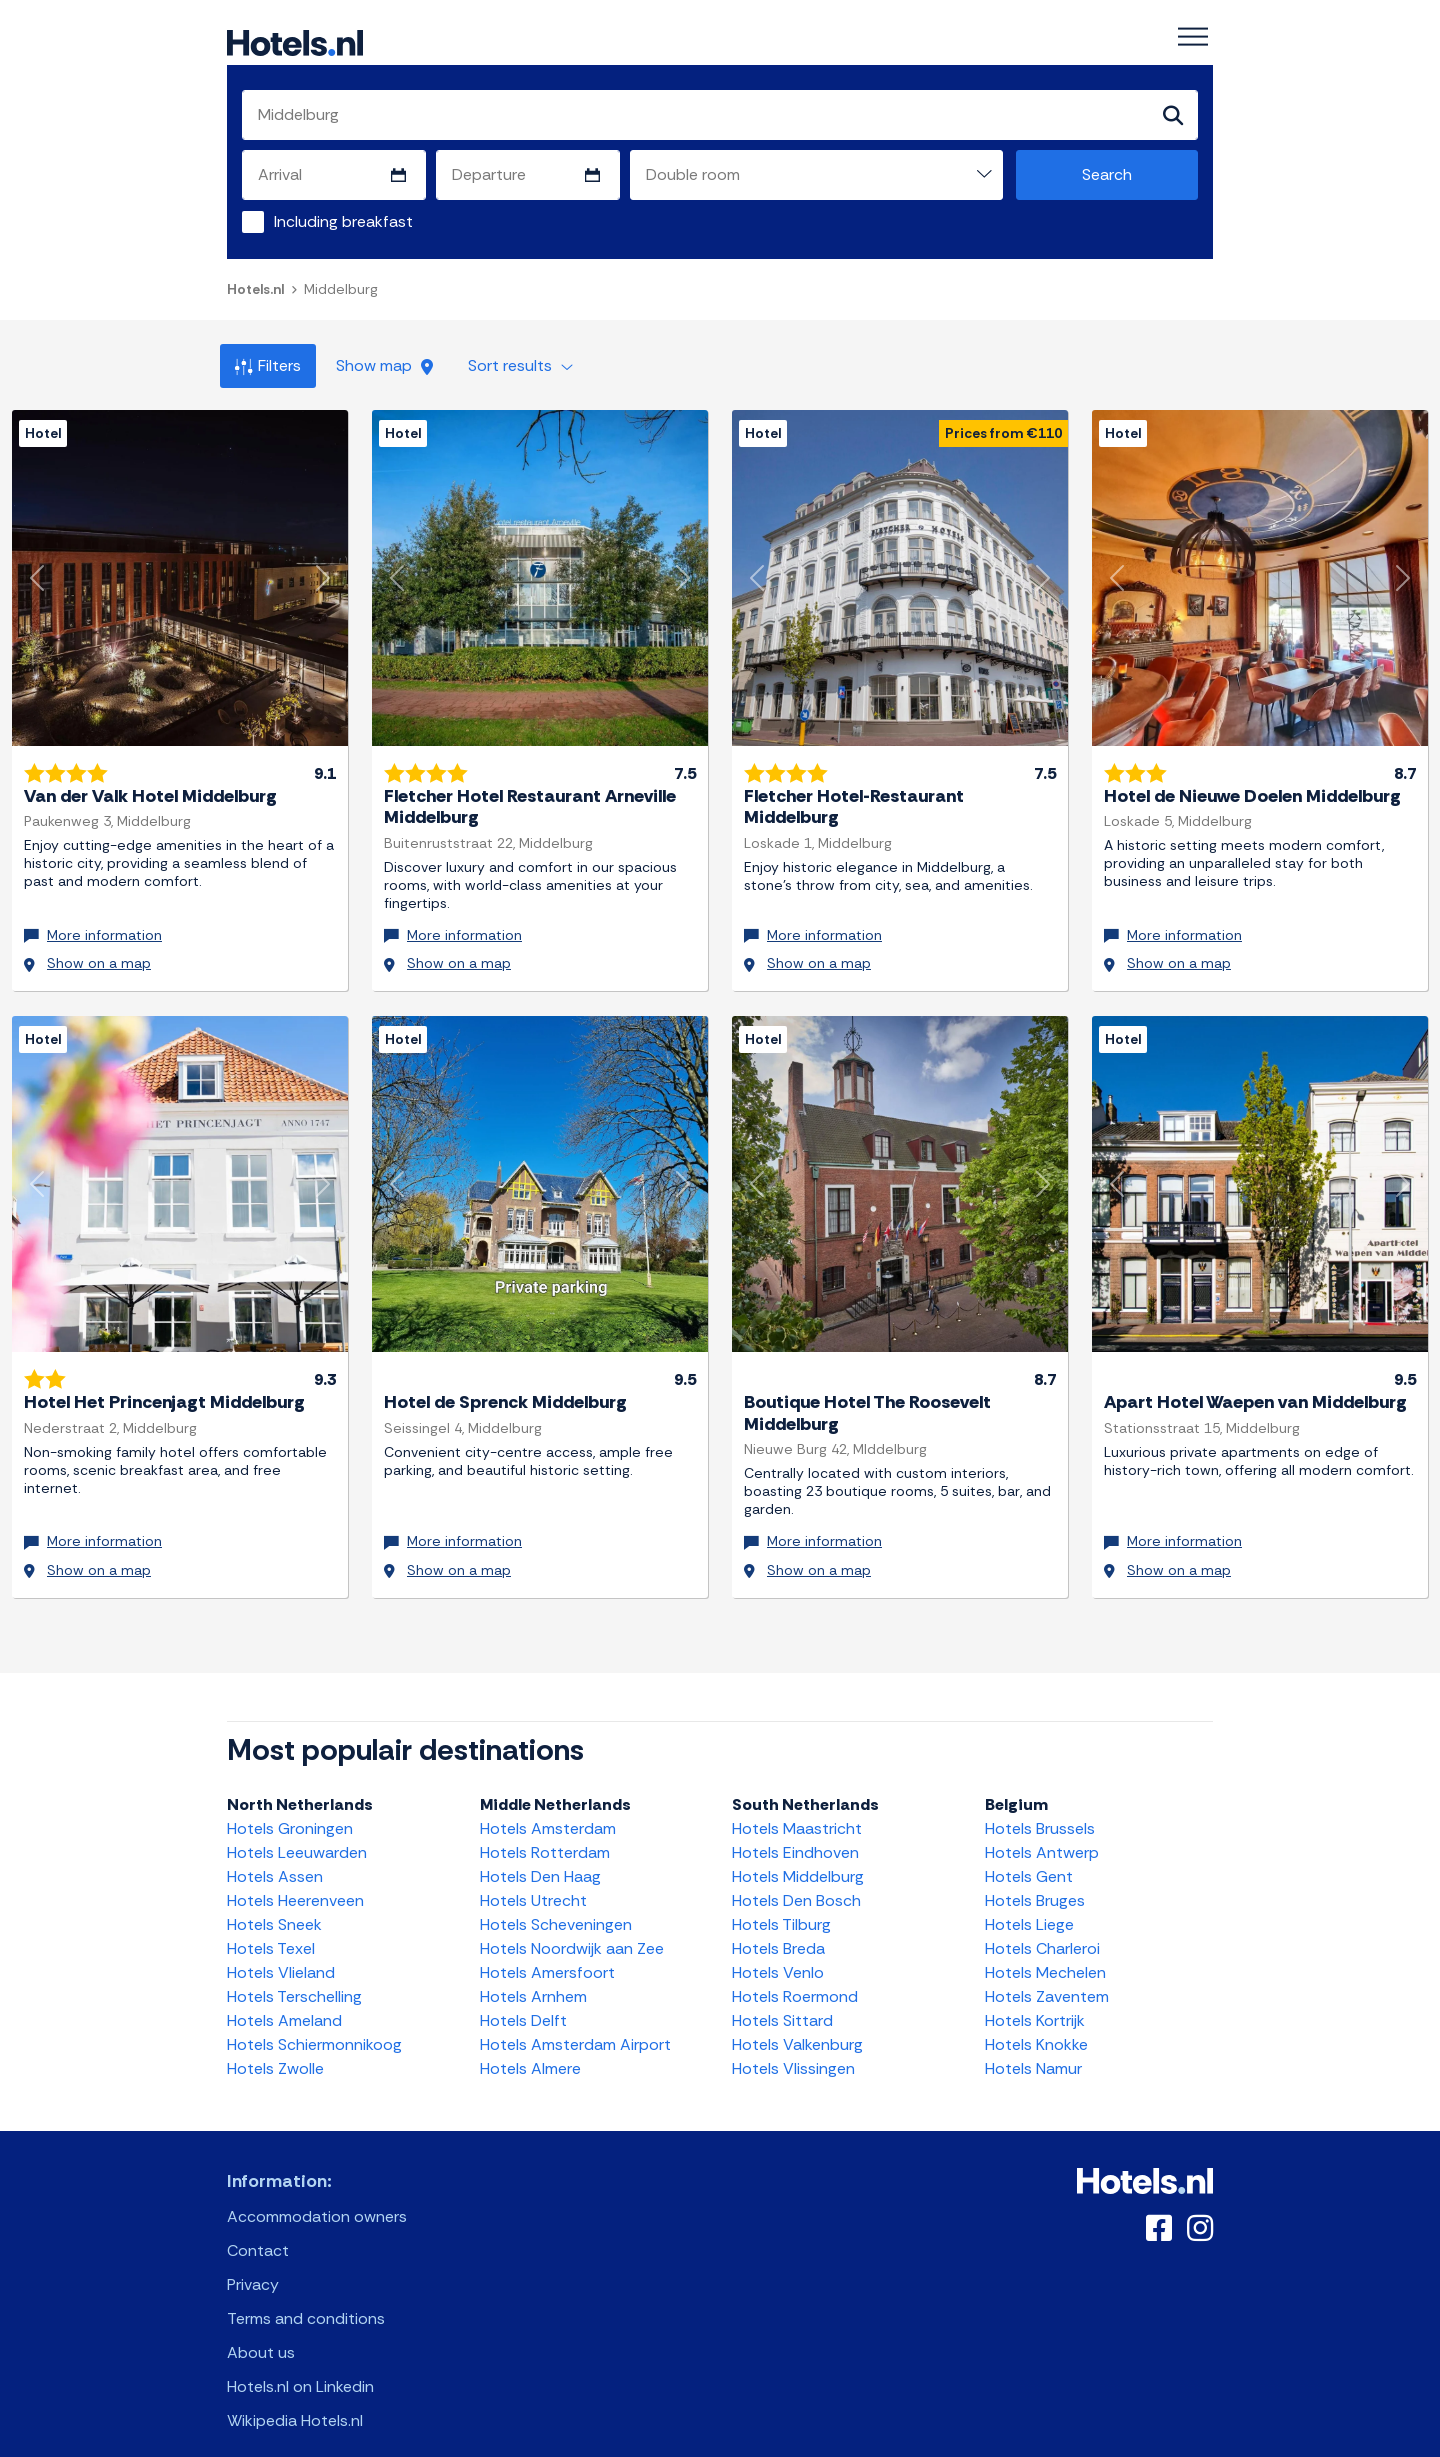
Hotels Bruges (1035, 1879)
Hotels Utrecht (533, 1879)
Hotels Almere (530, 2047)
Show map (384, 366)
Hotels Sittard (782, 1999)
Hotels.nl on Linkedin (300, 2365)
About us (261, 2331)
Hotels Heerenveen (295, 1879)
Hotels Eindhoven (795, 1831)
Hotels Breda (778, 1927)
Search (1107, 175)
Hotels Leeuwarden (297, 1831)
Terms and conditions (306, 2297)
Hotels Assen (275, 1855)
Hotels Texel (271, 1927)
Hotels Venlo (778, 1951)
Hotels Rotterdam (545, 1831)
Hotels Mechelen (1045, 1951)
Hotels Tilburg (781, 1903)
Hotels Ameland (284, 1999)
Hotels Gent (1029, 1855)
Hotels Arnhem (533, 1975)
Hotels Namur (1033, 2047)
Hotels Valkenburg (797, 2023)
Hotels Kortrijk (1035, 1999)
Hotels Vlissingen (793, 2047)
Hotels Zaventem (1047, 1975)
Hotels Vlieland (281, 1951)
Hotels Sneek (274, 1903)
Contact (258, 2229)
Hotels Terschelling (294, 1975)
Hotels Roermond (795, 1975)
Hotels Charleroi (1042, 1927)
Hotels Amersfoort (547, 1951)
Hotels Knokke (1036, 2023)
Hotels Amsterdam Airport (575, 2023)
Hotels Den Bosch (796, 1879)
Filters (268, 366)
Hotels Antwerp (1042, 1831)
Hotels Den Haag (540, 1855)
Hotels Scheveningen (556, 1903)
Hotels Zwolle (275, 2047)
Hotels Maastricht (797, 1807)
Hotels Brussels (1040, 1807)
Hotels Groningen (290, 1807)
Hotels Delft (523, 1999)
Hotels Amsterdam (548, 1807)
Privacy (253, 2263)
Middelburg (341, 290)
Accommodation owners (317, 2195)
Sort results (520, 366)
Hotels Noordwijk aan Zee (572, 1927)
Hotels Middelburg (798, 1855)
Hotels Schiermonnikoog (314, 2023)
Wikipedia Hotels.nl (295, 2399)
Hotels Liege (1029, 1903)
